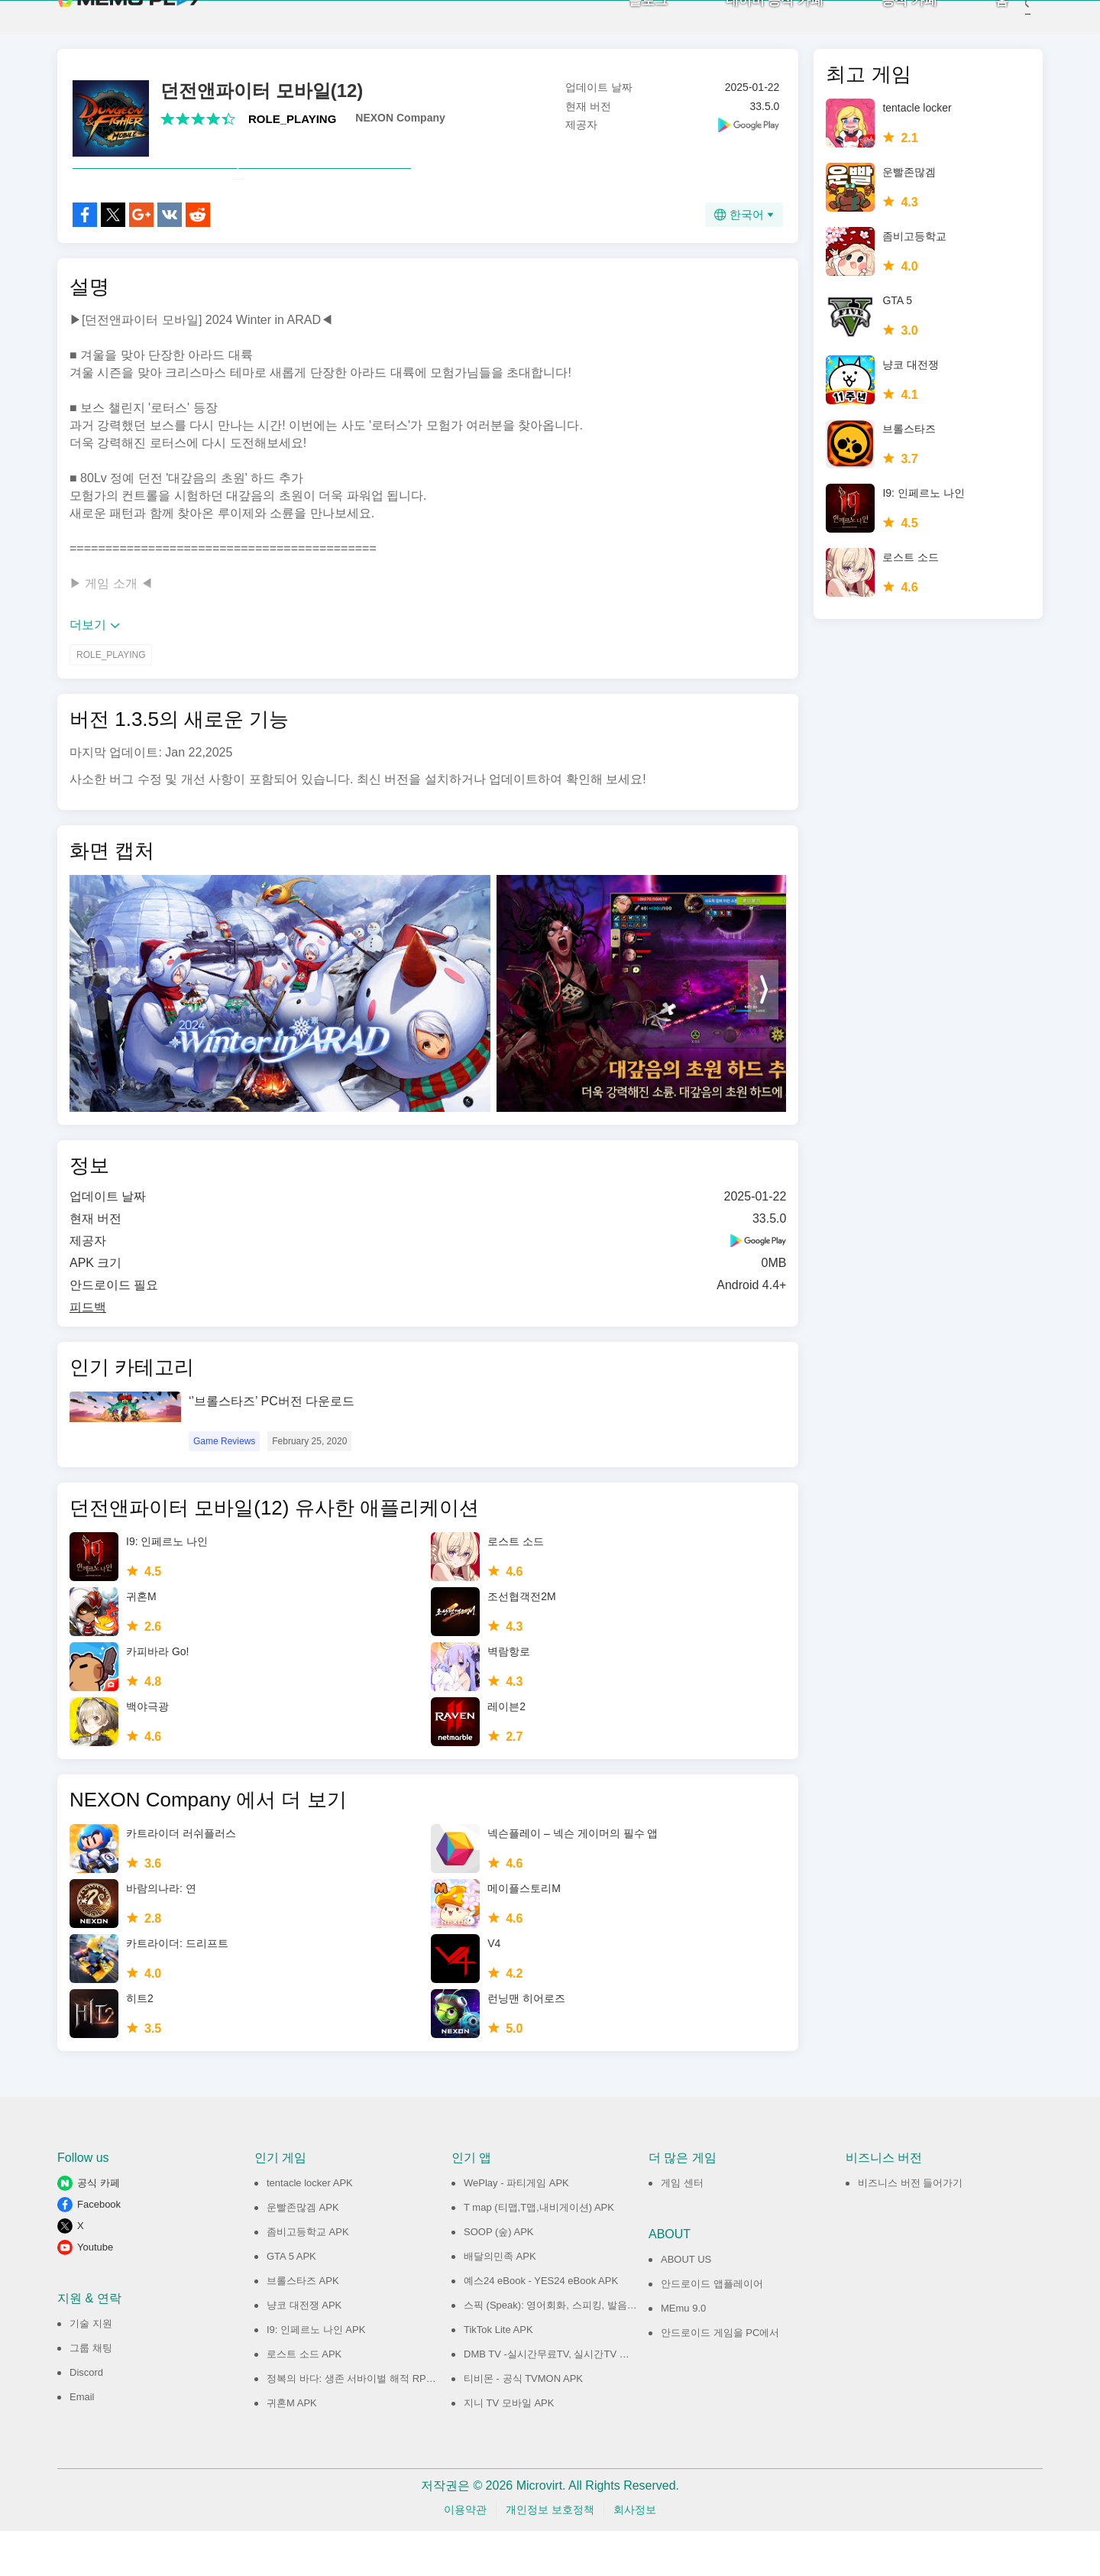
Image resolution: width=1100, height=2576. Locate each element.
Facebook (99, 2249)
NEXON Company (400, 129)
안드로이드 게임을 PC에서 (720, 2377)
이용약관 (465, 2554)
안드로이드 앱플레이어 (712, 2329)
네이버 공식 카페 (752, 23)
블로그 (625, 23)
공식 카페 (886, 23)
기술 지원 (91, 2368)
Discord (86, 2417)
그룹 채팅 (91, 2393)
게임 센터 (682, 2228)
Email (82, 2442)
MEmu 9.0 (683, 2353)
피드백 (88, 1352)
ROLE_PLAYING (292, 130)
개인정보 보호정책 (550, 2554)
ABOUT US (686, 2304)
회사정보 (634, 2554)
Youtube (95, 2292)
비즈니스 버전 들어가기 (910, 2228)
